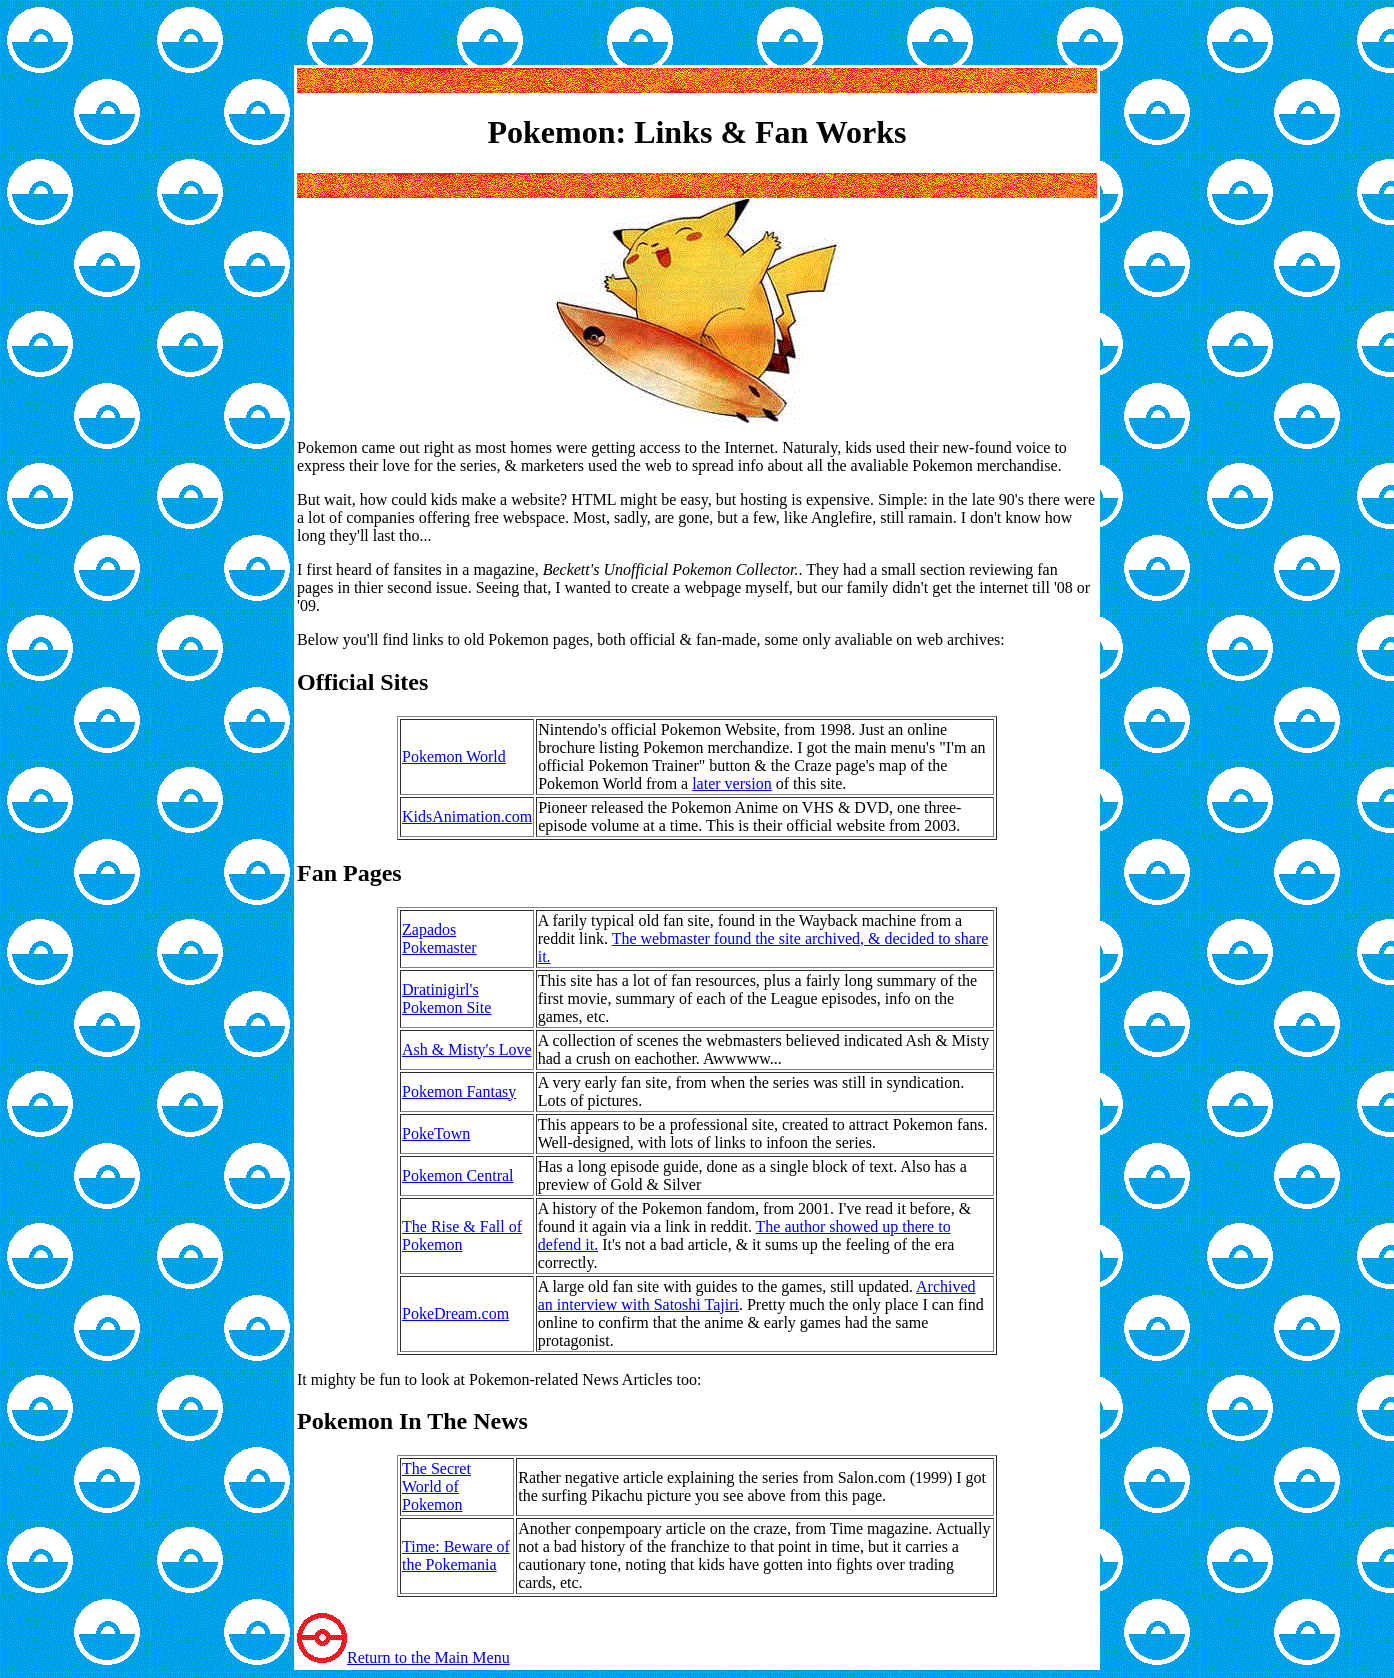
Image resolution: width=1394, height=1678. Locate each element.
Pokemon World (454, 756)
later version (732, 783)
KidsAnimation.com (467, 816)
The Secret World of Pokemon (436, 1486)
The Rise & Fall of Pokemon (462, 1235)
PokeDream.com (455, 1313)
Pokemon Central (458, 1175)
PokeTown (436, 1133)
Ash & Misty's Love (467, 1049)
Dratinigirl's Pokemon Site (446, 998)
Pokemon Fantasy (459, 1091)
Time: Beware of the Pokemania (456, 1555)
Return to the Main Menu (428, 1657)
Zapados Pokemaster (439, 938)
